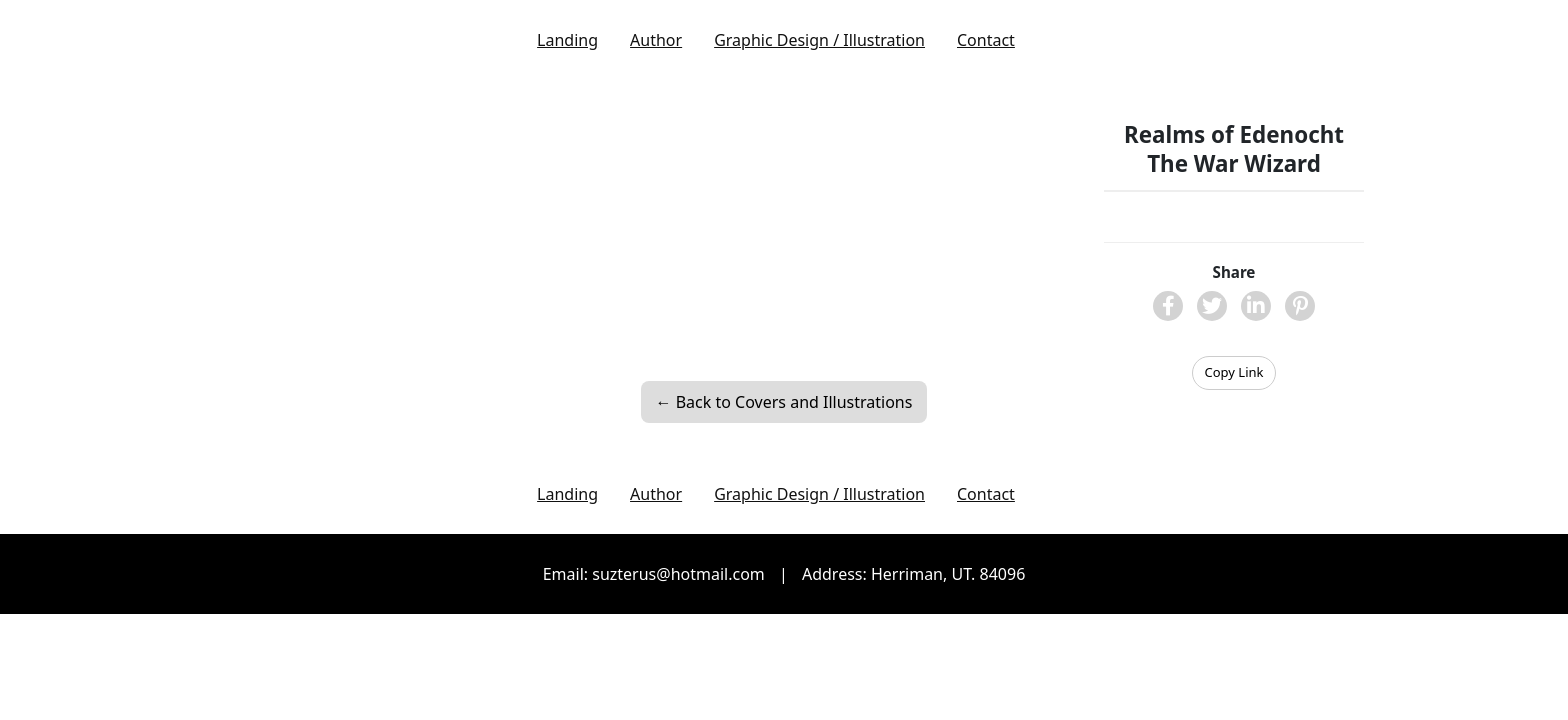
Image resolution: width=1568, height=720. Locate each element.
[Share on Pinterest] (1300, 306)
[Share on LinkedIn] (1256, 306)
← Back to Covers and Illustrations (784, 402)
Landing (567, 40)
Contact (986, 40)
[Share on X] (1212, 306)
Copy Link (1234, 372)
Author (656, 40)
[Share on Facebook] (1168, 306)
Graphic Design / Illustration (819, 40)
